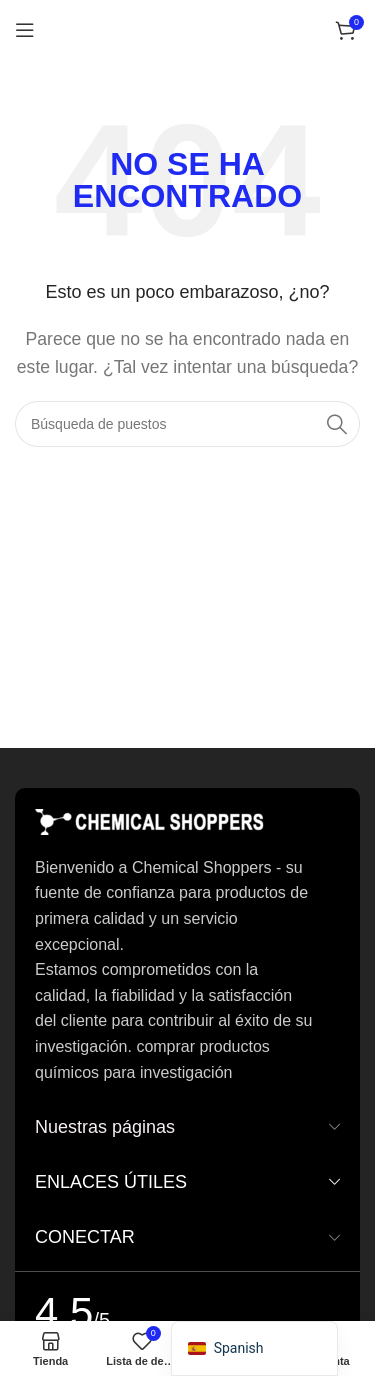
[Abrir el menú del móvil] (25, 30)
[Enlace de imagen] (150, 820)
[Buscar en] (187, 424)
